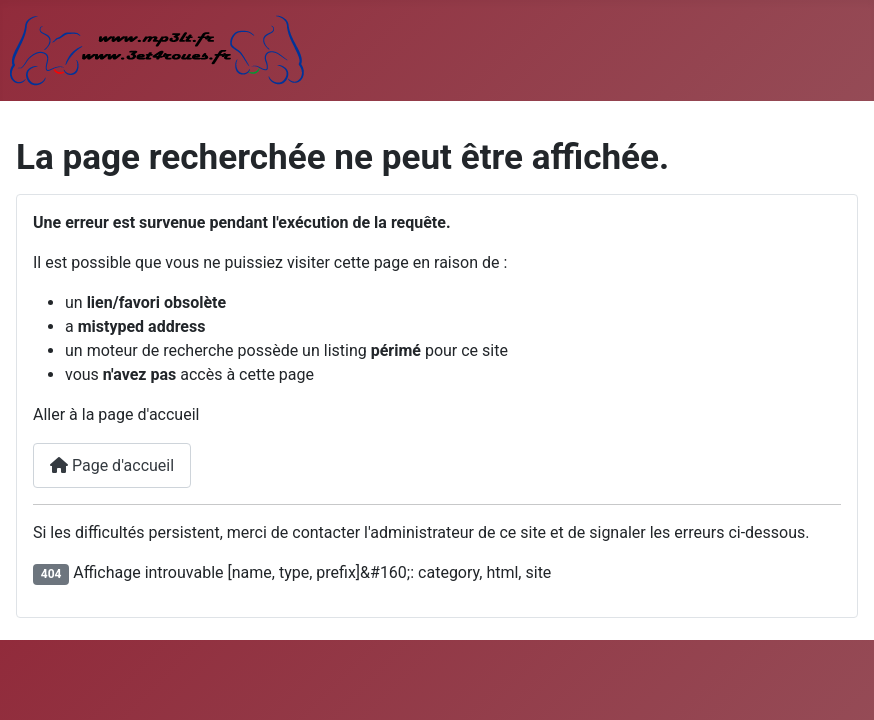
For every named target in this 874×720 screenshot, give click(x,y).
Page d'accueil (112, 465)
